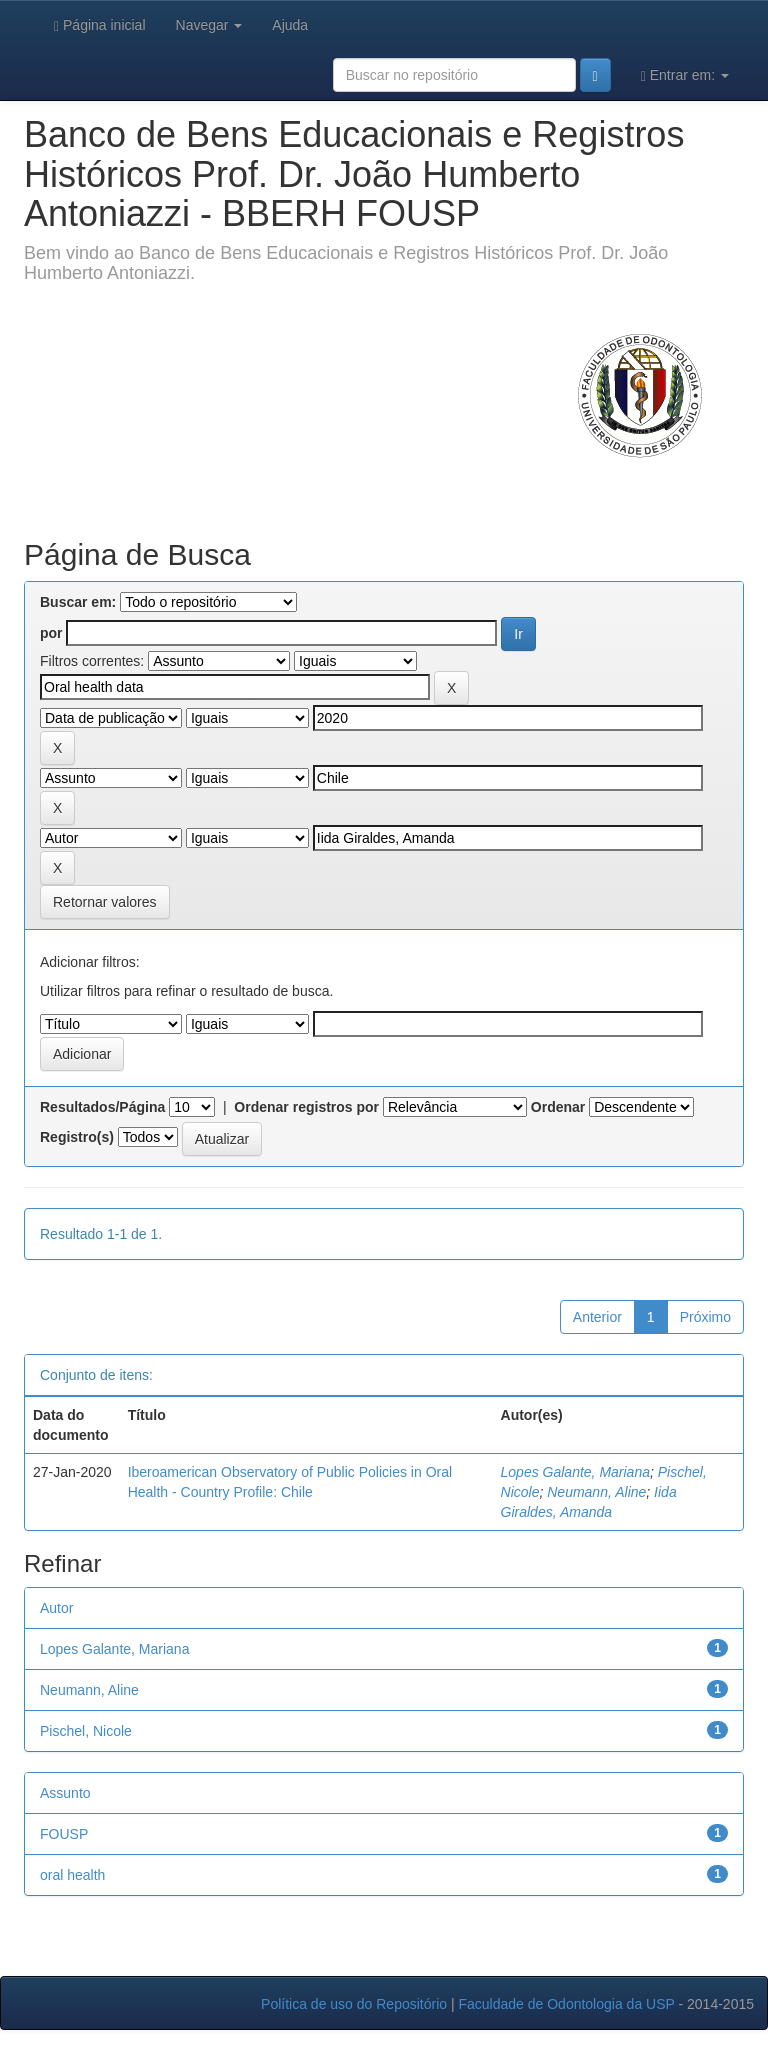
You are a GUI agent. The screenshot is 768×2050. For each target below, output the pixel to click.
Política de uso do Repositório (354, 2004)
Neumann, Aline (596, 1492)
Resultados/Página (102, 1107)
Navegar (209, 25)
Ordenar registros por (306, 1107)
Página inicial (100, 25)
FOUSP (64, 1834)
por (51, 633)
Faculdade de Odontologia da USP (566, 2004)
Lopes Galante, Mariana (575, 1472)
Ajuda (290, 25)
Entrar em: (685, 75)
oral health (72, 1875)
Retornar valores (105, 902)
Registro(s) (77, 1137)
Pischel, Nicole (86, 1731)
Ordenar (558, 1107)
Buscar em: (78, 602)
